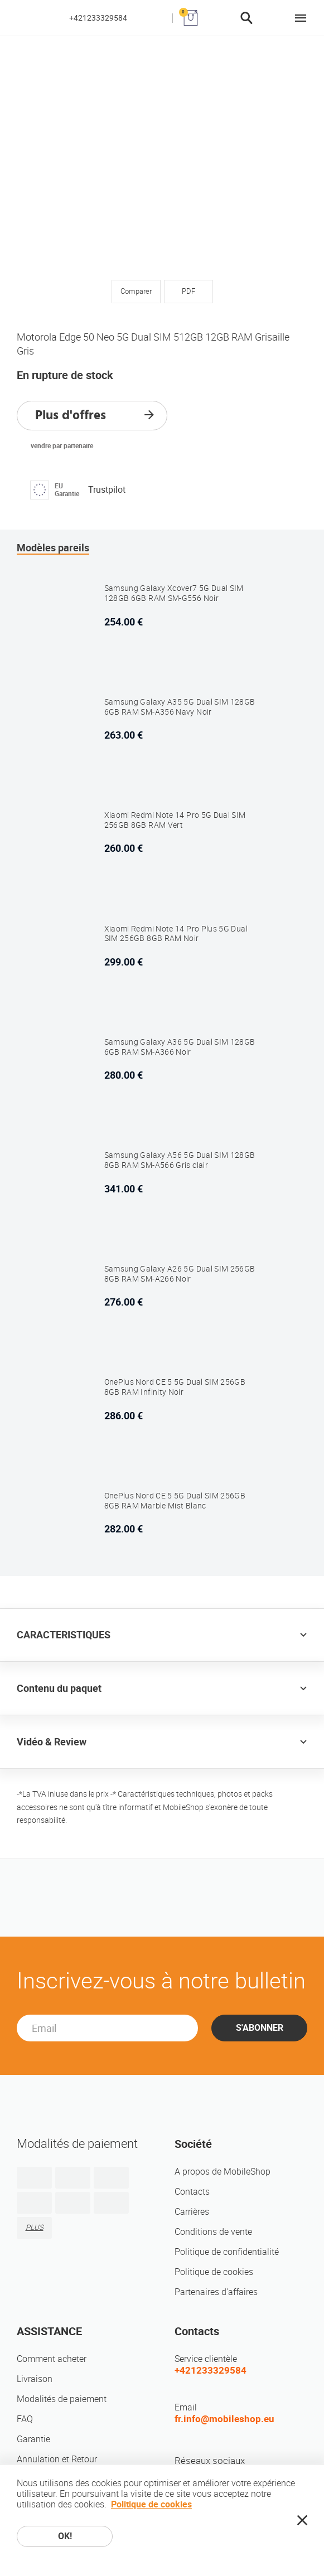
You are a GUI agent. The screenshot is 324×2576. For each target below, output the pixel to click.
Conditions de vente (213, 2231)
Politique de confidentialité (227, 2252)
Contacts (192, 2191)
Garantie (33, 2439)
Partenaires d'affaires (216, 2292)
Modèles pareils (53, 548)
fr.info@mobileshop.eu (224, 2418)
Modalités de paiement (62, 2399)
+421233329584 (98, 17)
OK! (65, 2536)
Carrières (192, 2211)
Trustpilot (106, 489)
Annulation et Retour (57, 2459)
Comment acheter (51, 2359)
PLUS (34, 2227)
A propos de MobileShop (222, 2171)
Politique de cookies (214, 2272)
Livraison (34, 2379)
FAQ (25, 2419)
